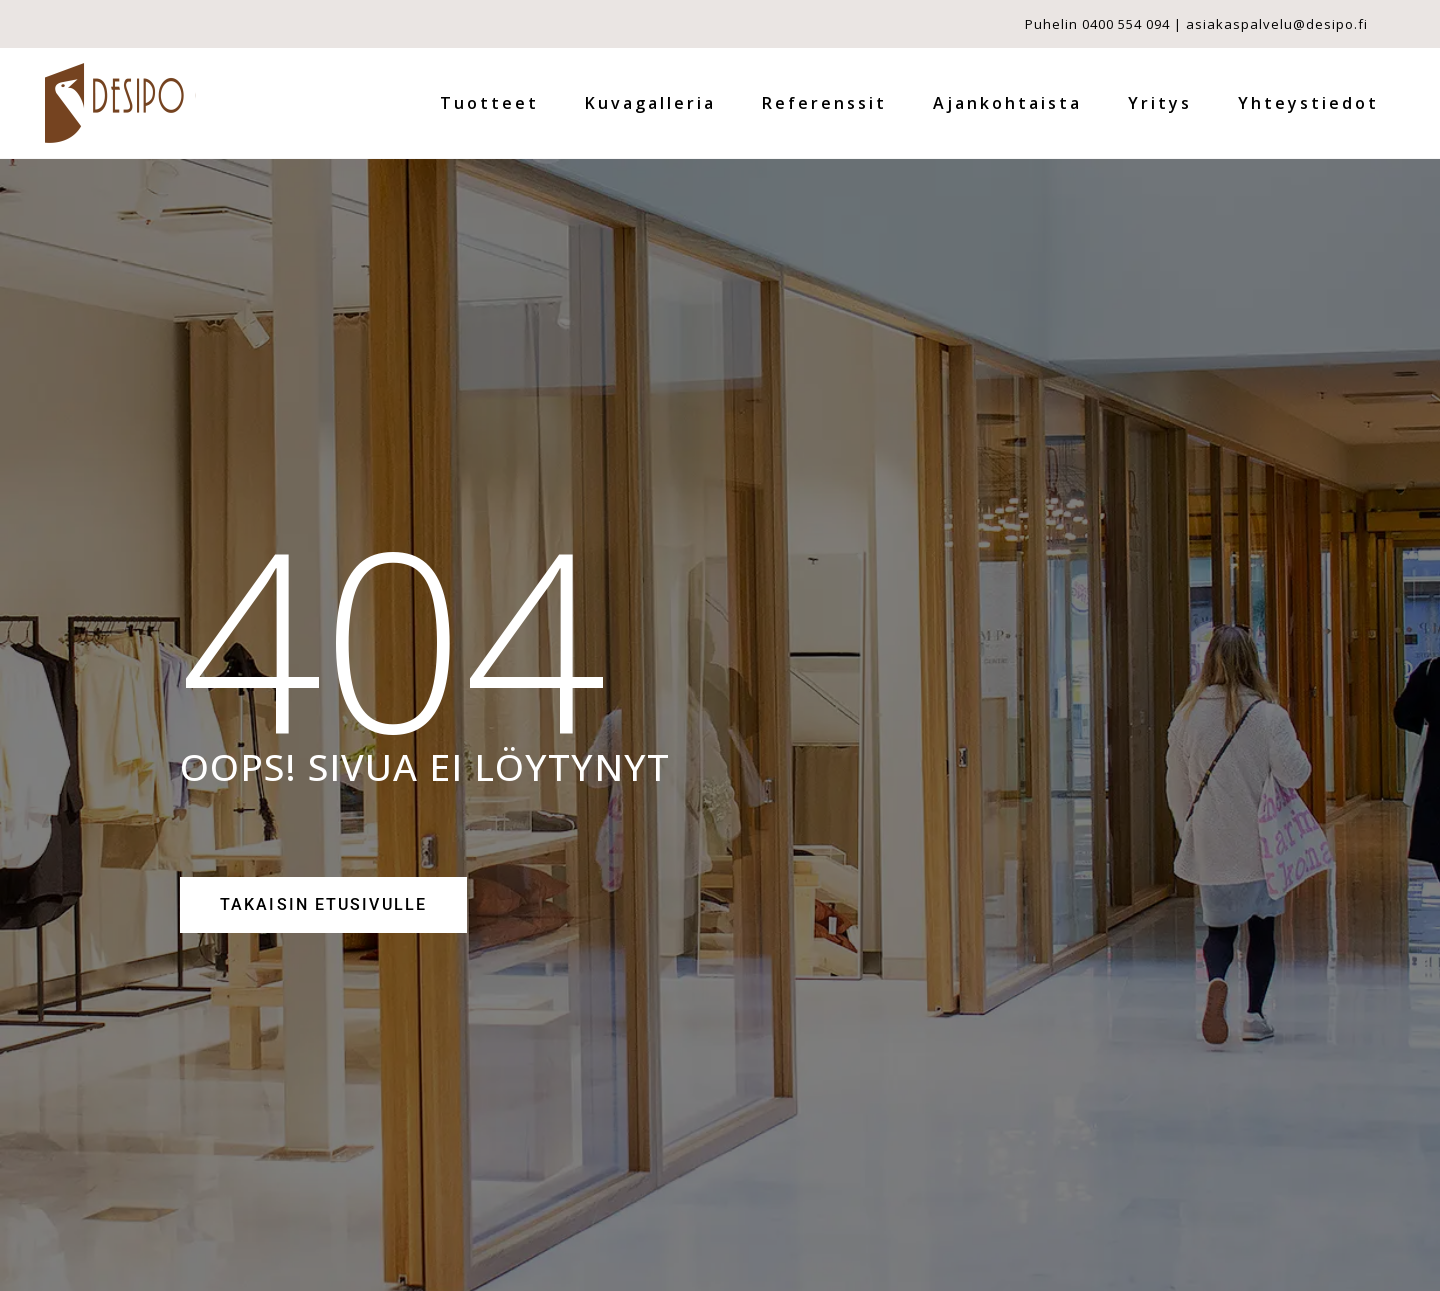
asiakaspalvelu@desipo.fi (1277, 24)
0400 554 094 (1126, 24)
